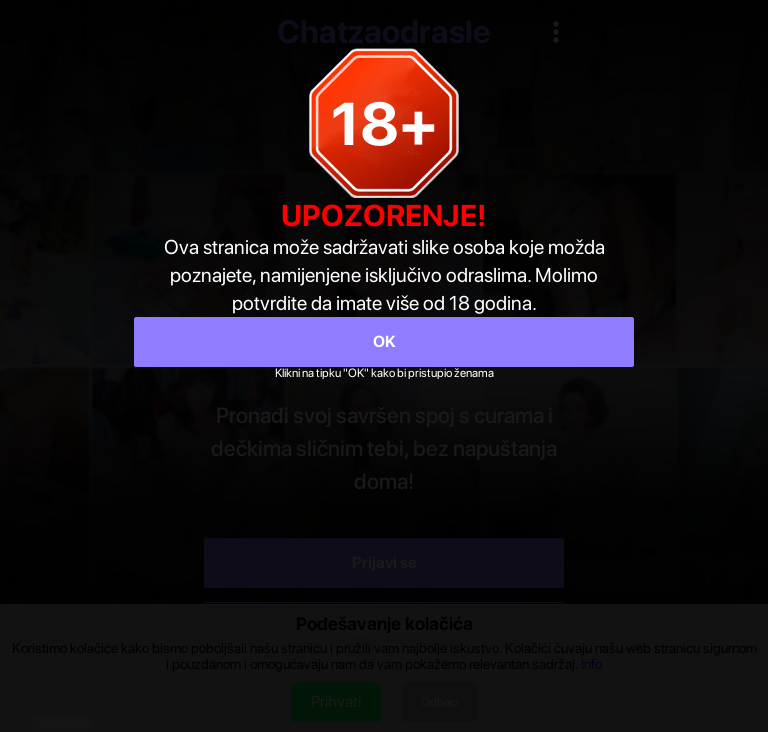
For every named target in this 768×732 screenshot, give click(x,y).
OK (384, 341)
